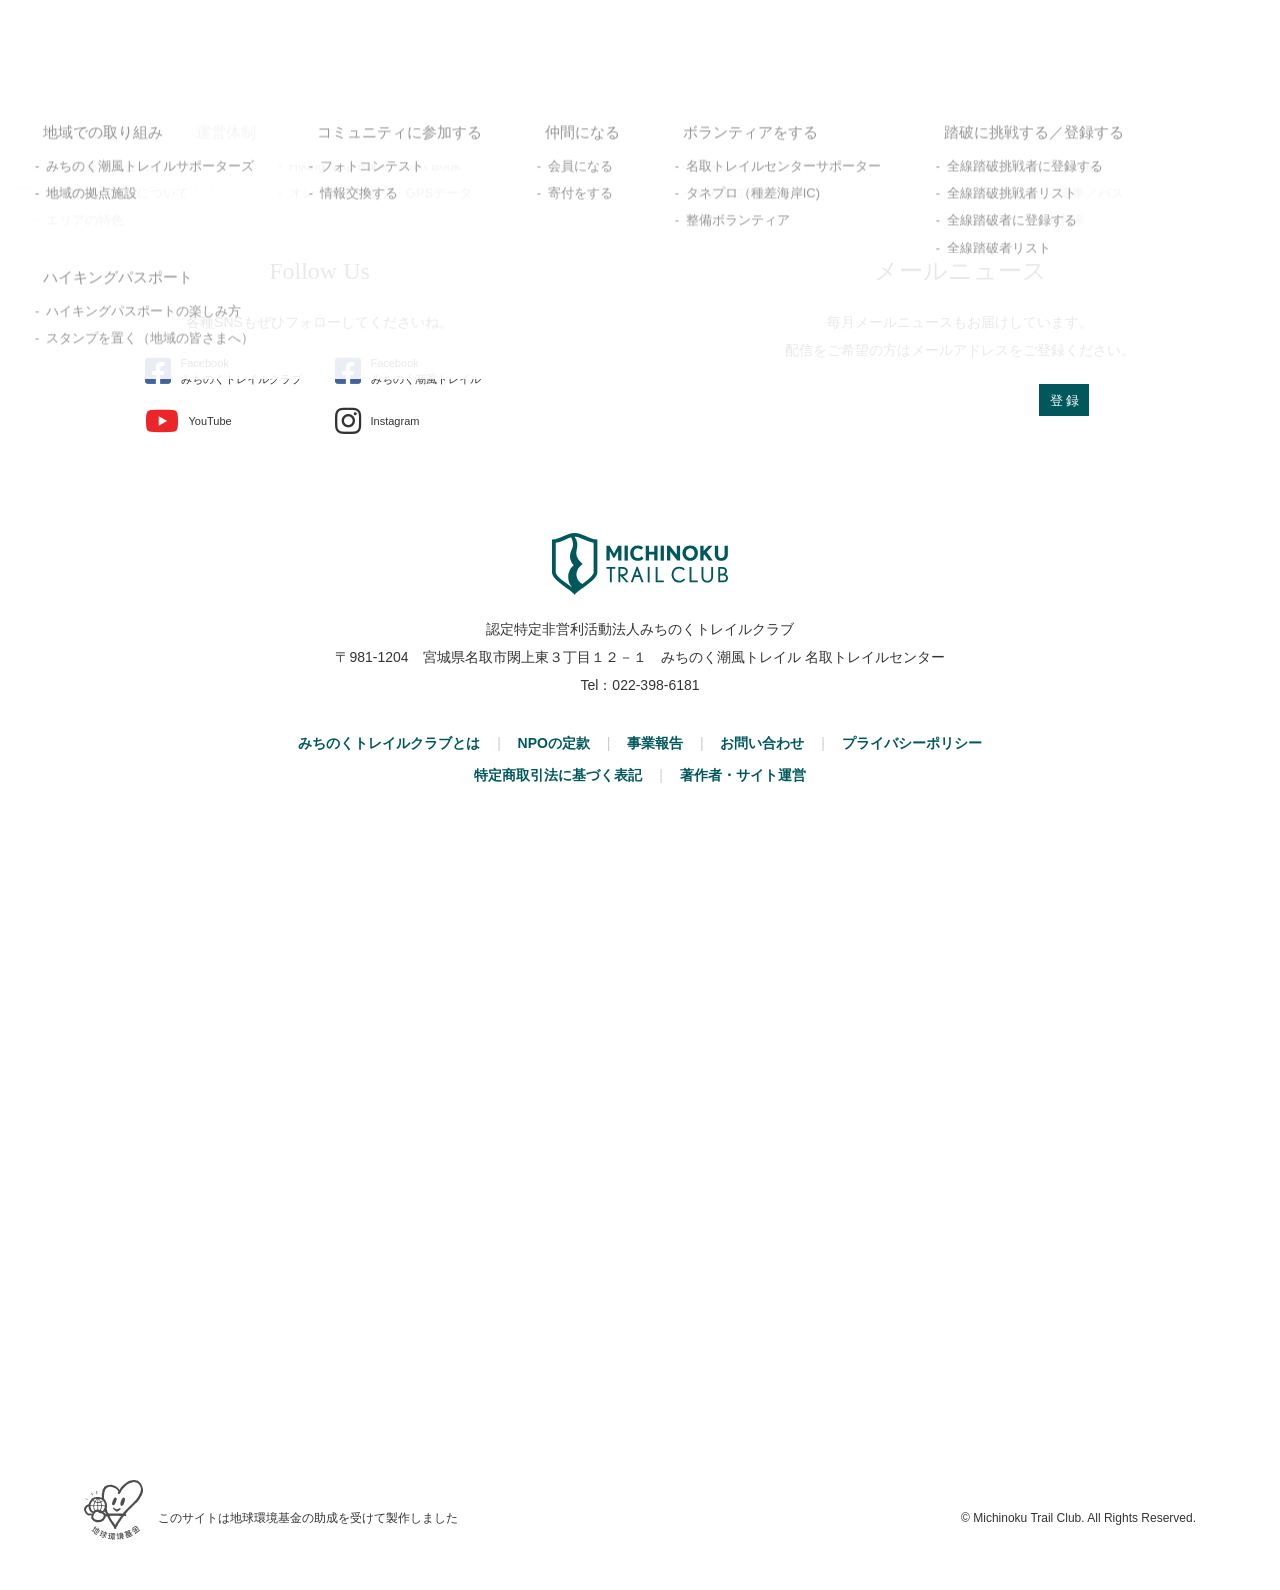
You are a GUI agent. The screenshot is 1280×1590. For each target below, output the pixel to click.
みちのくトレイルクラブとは (389, 743)
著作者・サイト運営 (743, 775)
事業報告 (655, 743)
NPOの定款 (554, 743)
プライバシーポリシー (912, 743)
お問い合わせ (762, 743)
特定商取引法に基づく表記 (558, 775)
